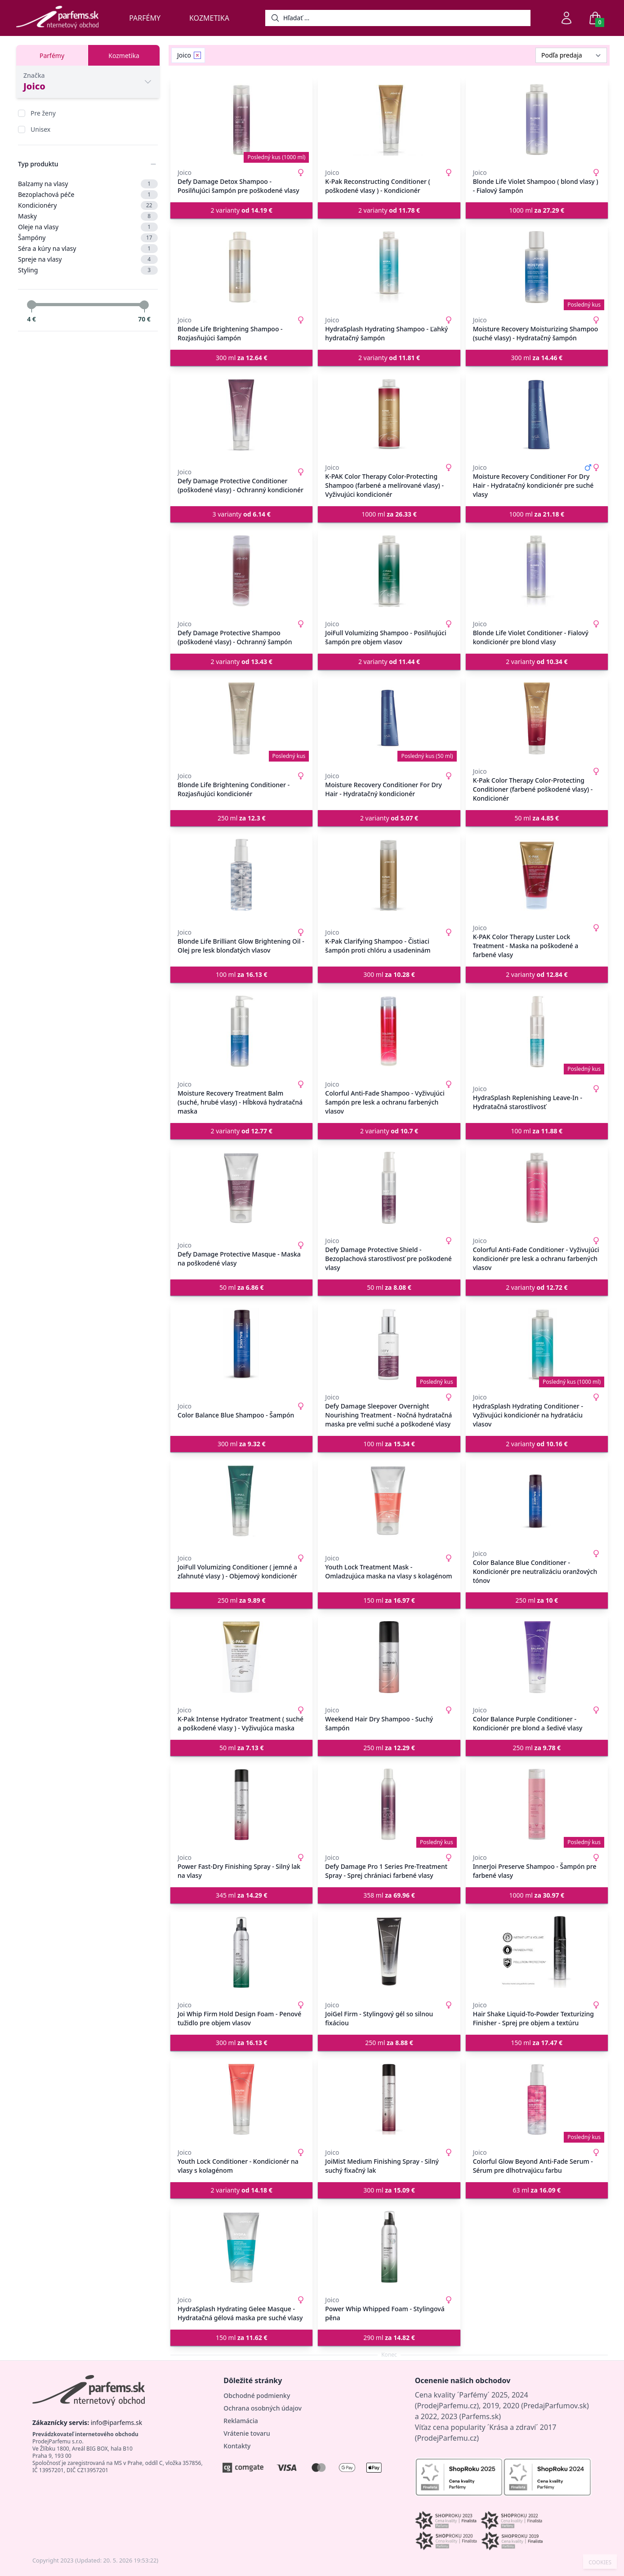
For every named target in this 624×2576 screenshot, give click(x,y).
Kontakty (236, 2446)
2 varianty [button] (241, 210)
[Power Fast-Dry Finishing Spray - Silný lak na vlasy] (241, 1805)
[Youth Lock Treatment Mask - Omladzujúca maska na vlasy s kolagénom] (389, 1501)
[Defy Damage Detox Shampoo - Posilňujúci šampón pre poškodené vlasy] (241, 120)
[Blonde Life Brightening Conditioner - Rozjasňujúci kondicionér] (241, 718)
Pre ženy (43, 113)
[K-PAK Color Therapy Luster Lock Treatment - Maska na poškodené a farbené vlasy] (537, 875)
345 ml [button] (241, 1895)
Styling (88, 270)
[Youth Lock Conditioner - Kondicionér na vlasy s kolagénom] (241, 2099)
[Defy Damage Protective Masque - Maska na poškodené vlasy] (241, 1188)
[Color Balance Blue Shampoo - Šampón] (241, 1344)
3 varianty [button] (242, 514)
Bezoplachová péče (88, 194)
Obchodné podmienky (256, 2395)
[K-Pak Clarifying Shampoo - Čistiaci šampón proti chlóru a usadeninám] (389, 875)
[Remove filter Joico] (197, 55)
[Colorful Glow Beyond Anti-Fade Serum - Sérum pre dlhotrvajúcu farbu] (537, 2099)
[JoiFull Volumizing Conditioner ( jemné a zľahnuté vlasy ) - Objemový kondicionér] (241, 1501)
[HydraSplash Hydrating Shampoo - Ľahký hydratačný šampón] (389, 267)
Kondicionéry (88, 205)
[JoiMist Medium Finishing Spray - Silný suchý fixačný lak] (389, 2099)
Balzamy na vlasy (88, 183)
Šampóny (88, 237)
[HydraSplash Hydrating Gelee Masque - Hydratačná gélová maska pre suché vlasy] (241, 2247)
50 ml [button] (537, 818)
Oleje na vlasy (88, 227)
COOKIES (599, 2562)
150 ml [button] (389, 1600)
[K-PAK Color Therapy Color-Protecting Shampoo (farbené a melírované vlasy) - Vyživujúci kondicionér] (389, 414)
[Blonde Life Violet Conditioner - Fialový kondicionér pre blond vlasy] (537, 571)
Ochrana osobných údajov (262, 2408)
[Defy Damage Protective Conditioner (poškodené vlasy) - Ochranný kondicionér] (241, 414)
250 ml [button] (242, 818)
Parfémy (144, 18)
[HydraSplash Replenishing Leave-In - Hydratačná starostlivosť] (537, 1031)
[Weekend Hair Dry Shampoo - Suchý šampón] (389, 1657)
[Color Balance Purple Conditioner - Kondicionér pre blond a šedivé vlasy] (537, 1657)
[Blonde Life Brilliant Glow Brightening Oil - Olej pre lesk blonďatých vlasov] (241, 875)
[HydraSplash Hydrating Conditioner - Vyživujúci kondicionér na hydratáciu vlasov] (537, 1344)
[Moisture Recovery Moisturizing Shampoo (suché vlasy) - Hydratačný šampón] (537, 267)
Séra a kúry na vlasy (88, 248)
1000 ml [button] (537, 210)
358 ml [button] (389, 1895)
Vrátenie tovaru (246, 2433)
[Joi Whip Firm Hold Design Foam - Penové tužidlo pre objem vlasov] (241, 1952)
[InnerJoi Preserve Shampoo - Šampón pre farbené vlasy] (537, 1805)
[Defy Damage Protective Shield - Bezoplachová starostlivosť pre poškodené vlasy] (389, 1188)
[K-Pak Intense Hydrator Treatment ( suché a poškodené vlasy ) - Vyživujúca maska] (241, 1657)
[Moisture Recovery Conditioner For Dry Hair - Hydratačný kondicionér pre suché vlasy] (537, 414)
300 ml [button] (241, 357)
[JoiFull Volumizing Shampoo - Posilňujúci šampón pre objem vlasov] (389, 571)
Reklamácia (240, 2420)
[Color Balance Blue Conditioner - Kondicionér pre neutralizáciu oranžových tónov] (537, 1501)
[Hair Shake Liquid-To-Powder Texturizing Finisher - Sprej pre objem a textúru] (537, 1952)
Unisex (40, 129)
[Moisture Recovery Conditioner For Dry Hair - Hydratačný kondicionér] (389, 718)
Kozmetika (209, 18)
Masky (88, 216)
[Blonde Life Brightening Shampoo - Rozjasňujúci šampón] (241, 267)
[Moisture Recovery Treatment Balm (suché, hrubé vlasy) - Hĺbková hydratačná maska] (241, 1031)
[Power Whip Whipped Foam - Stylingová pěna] (389, 2247)
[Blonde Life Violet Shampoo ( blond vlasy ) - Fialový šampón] (537, 120)
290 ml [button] (389, 2337)
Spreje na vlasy (88, 259)
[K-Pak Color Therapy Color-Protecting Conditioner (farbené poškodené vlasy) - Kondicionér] (537, 718)
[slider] (31, 304)
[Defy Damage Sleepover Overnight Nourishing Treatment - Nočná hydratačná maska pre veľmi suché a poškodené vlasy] (389, 1344)
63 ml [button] (537, 2190)
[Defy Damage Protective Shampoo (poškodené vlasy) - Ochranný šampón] (241, 571)
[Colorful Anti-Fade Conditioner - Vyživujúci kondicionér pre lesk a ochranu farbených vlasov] (537, 1188)
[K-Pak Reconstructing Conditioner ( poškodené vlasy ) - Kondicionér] (389, 120)
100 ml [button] (241, 974)
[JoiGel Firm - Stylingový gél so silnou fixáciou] (389, 1952)
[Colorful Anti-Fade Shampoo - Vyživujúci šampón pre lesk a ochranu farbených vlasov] (389, 1031)
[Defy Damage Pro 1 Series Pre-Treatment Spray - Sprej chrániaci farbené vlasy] (389, 1805)
